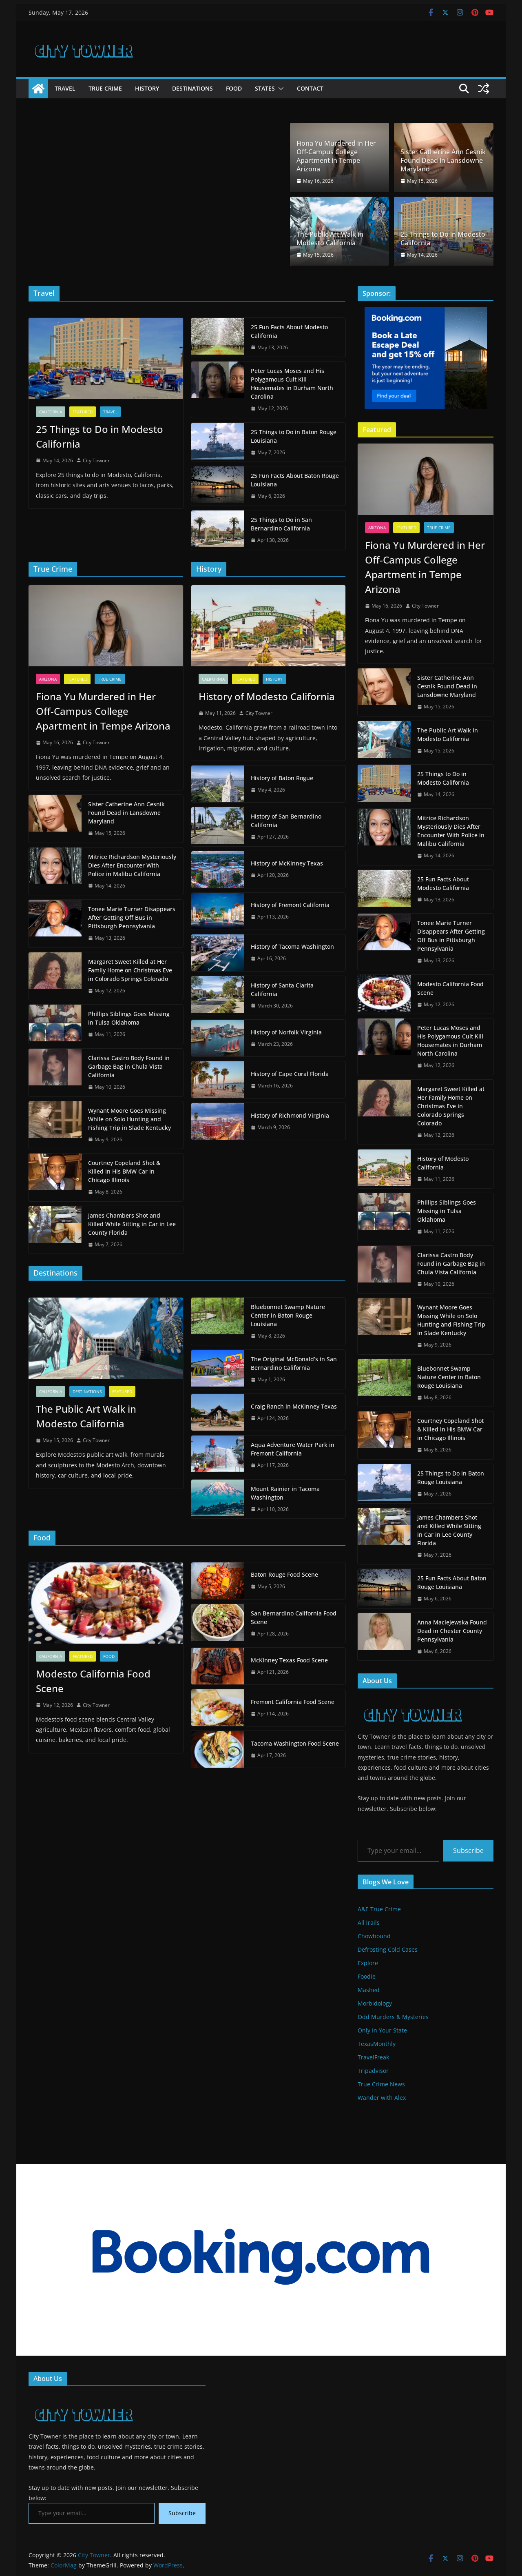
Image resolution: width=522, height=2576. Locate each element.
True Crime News (381, 2084)
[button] (279, 88)
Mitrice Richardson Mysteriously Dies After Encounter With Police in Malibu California (132, 865)
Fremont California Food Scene (292, 1702)
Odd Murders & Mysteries (393, 2017)
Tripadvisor (373, 2071)
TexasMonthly (377, 2044)
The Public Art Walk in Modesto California (329, 238)
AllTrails (369, 1922)
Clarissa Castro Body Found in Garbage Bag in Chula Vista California (129, 1066)
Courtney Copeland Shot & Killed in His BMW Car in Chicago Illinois (124, 1171)
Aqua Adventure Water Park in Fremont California (292, 1449)
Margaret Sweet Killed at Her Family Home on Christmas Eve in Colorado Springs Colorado (130, 970)
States (265, 88)
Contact (310, 88)
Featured (83, 412)
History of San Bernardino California (286, 820)
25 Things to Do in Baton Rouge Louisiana (293, 436)
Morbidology (375, 2003)
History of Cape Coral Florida (290, 1074)
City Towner (96, 460)
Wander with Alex (382, 2097)
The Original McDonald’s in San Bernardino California (294, 1363)
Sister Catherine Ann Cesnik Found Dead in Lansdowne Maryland (443, 160)
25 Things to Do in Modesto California (442, 238)
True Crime (105, 88)
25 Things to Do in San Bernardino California (281, 524)
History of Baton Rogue (282, 778)
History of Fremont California (290, 905)
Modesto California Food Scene (93, 1681)
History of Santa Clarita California (282, 989)
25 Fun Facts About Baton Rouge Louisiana (295, 480)
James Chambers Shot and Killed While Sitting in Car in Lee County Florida (132, 1223)
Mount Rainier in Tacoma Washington (285, 1493)
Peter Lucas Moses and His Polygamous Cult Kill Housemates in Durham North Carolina (292, 383)
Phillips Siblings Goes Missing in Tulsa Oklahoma (129, 1018)
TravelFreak (373, 2057)
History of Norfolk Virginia (286, 1032)
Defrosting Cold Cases (388, 1949)
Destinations (192, 88)
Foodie (367, 1976)
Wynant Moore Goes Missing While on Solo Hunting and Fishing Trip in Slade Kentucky (129, 1119)
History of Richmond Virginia (290, 1115)
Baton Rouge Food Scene (284, 1574)
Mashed (369, 1990)
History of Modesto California (267, 696)
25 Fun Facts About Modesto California (289, 331)
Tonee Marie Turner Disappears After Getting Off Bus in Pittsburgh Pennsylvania (131, 917)
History (147, 88)
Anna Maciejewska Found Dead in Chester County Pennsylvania (452, 1630)
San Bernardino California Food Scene (293, 1617)
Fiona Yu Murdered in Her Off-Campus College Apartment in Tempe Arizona (336, 156)
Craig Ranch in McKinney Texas (294, 1406)
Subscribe (468, 1850)
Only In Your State (382, 2030)
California (50, 412)
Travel (65, 88)
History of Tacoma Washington (292, 946)
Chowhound (374, 1936)
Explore (368, 1963)
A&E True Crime (379, 1909)
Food (234, 88)
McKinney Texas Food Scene (289, 1660)
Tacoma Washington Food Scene (295, 1743)
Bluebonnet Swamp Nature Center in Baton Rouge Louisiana (288, 1315)
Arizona (48, 679)
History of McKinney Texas (287, 863)
